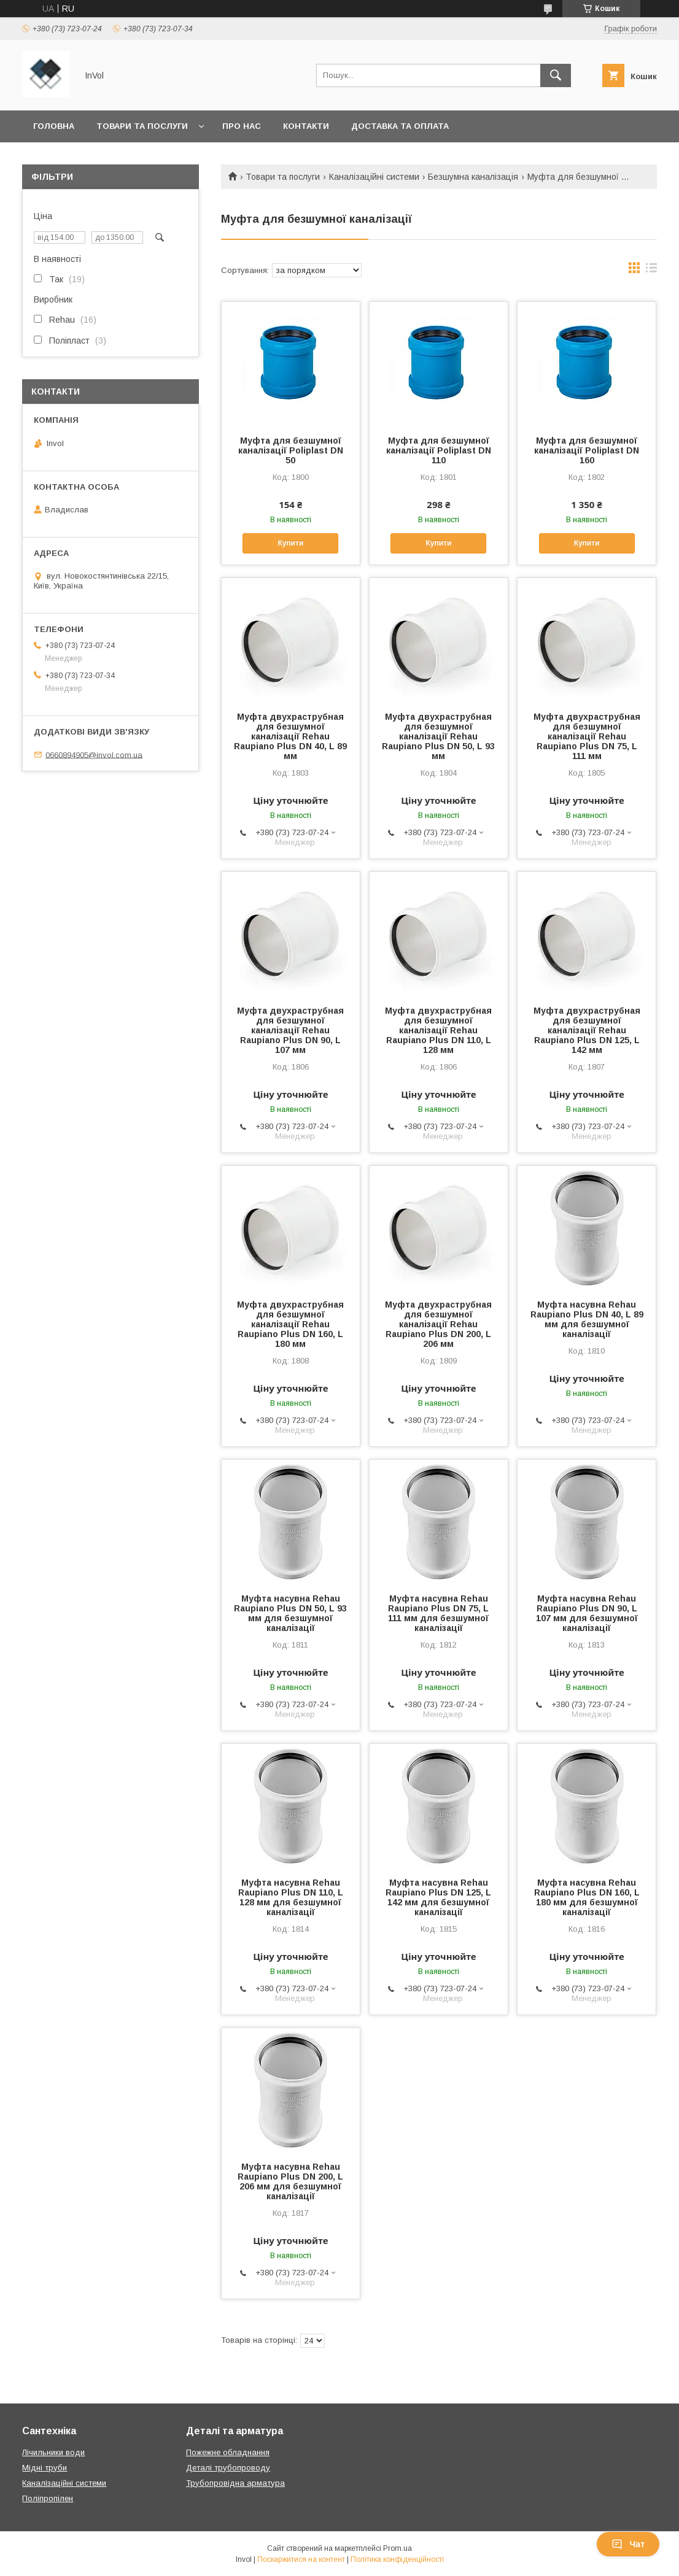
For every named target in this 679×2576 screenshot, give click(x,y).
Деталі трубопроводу (228, 2467)
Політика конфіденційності (397, 2559)
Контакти (306, 126)
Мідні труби (44, 2467)
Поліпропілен (47, 2498)
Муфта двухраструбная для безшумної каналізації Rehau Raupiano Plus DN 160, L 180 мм (290, 1324)
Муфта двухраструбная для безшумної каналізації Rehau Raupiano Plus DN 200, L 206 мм (438, 1324)
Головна (53, 126)
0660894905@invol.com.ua (93, 754)
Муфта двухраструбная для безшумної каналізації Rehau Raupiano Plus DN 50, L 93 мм (438, 736)
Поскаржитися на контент (301, 2559)
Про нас (241, 126)
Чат (628, 2544)
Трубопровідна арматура (235, 2483)
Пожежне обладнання (228, 2452)
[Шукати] (555, 75)
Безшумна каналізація (473, 177)
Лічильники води (53, 2452)
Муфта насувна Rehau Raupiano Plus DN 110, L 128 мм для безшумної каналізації (290, 1897)
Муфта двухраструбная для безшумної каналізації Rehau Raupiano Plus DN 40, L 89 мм (290, 736)
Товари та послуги (142, 126)
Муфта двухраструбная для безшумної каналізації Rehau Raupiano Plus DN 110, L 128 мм (438, 1030)
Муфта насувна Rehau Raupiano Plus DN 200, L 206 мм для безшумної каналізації (290, 2181)
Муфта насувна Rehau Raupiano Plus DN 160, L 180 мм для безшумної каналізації (587, 1897)
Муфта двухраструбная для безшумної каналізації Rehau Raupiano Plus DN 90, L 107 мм (290, 1030)
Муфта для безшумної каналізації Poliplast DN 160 (586, 450)
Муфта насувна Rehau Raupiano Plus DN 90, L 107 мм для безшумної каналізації (587, 1613)
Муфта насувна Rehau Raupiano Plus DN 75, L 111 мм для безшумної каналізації (438, 1613)
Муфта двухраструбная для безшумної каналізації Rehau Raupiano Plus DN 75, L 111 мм (587, 736)
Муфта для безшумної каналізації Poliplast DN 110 (438, 450)
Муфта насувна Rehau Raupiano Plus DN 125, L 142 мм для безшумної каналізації (438, 1897)
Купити (290, 543)
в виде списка (651, 270)
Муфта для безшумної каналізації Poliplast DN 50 (290, 450)
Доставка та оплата (400, 126)
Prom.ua (397, 2548)
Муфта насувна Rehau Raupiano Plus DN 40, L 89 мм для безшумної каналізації (586, 1319)
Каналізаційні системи (374, 177)
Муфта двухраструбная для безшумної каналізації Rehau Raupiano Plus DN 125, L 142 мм (587, 1030)
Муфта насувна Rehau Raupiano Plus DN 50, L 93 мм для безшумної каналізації (290, 1613)
